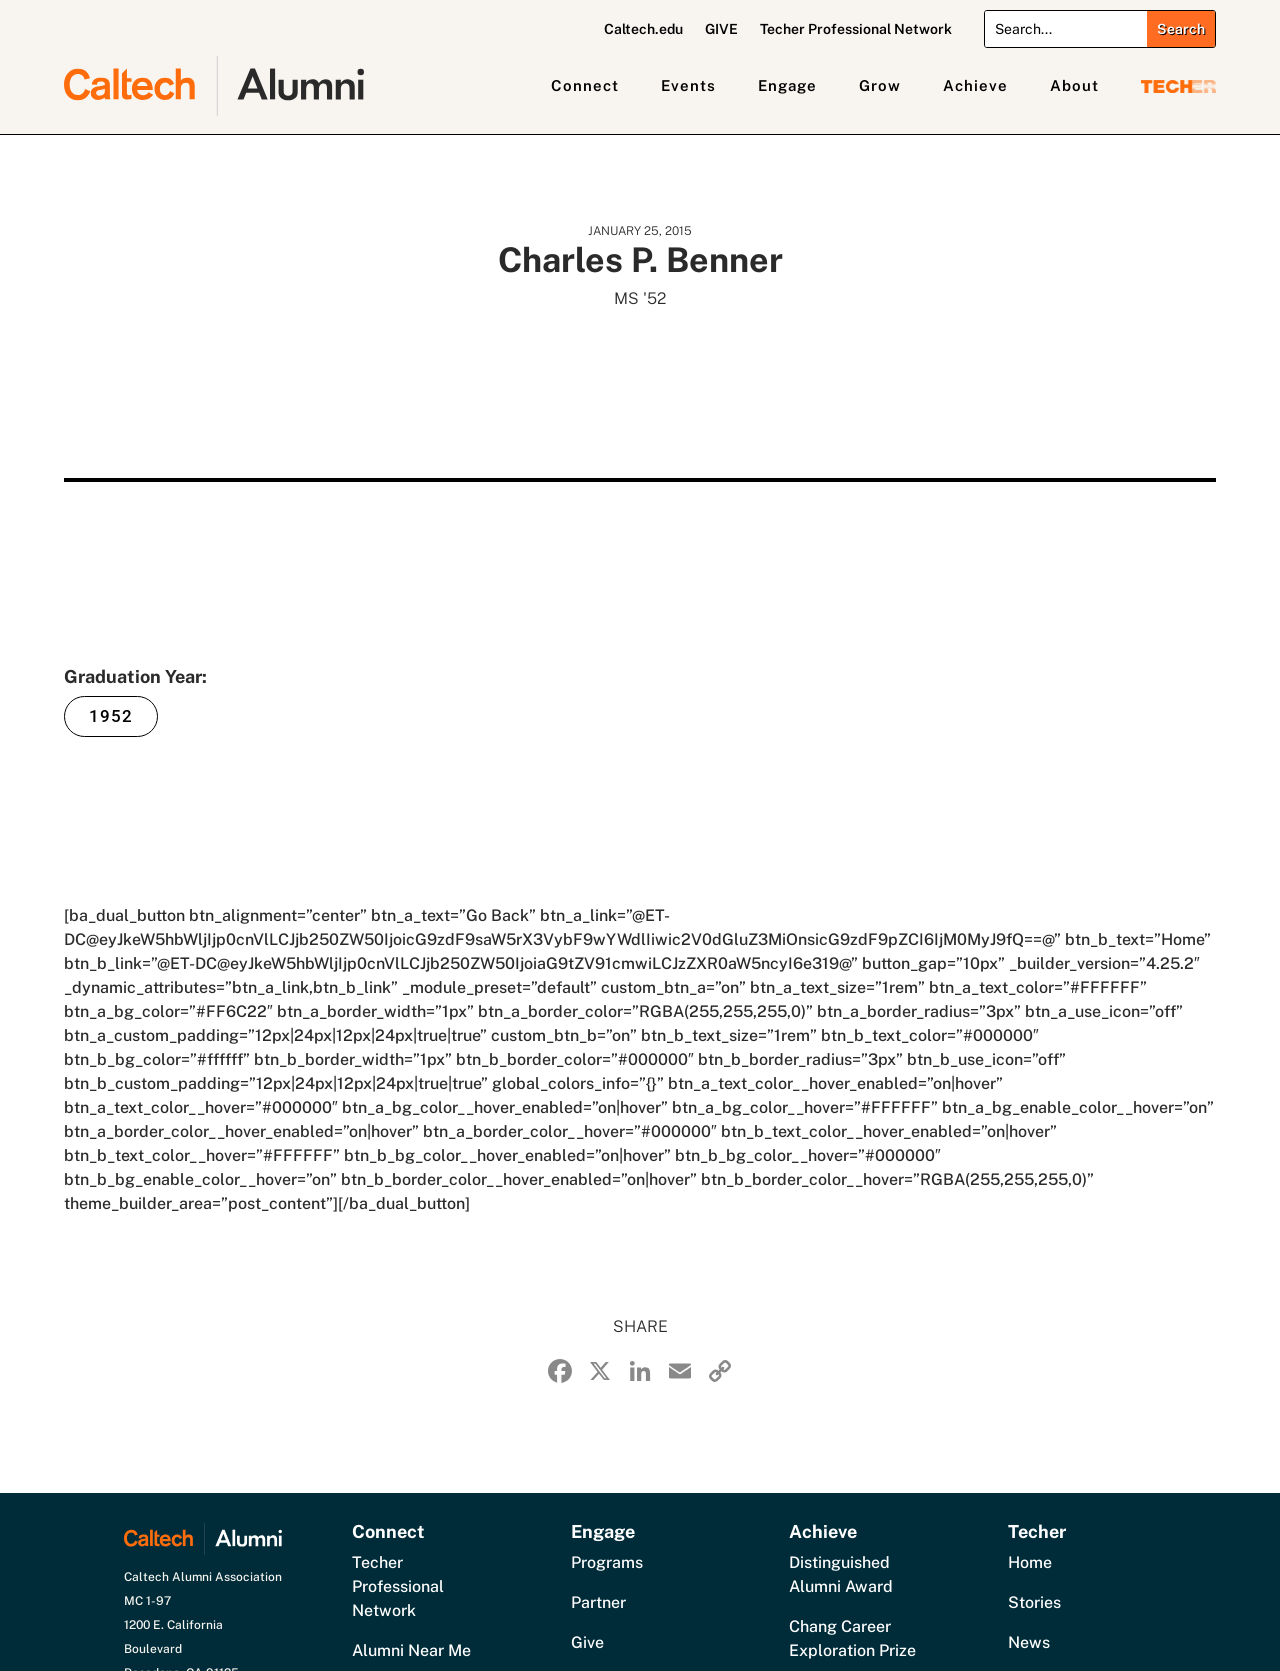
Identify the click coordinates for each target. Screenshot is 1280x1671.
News (1029, 1642)
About (1074, 85)
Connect (585, 85)
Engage (787, 85)
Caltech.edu (643, 29)
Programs (607, 1562)
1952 (111, 716)
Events (688, 85)
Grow (880, 85)
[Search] (1066, 29)
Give (587, 1642)
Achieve (975, 85)
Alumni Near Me (411, 1650)
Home (1030, 1562)
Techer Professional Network (856, 29)
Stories (1034, 1602)
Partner (598, 1602)
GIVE (721, 29)
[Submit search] (1181, 29)
